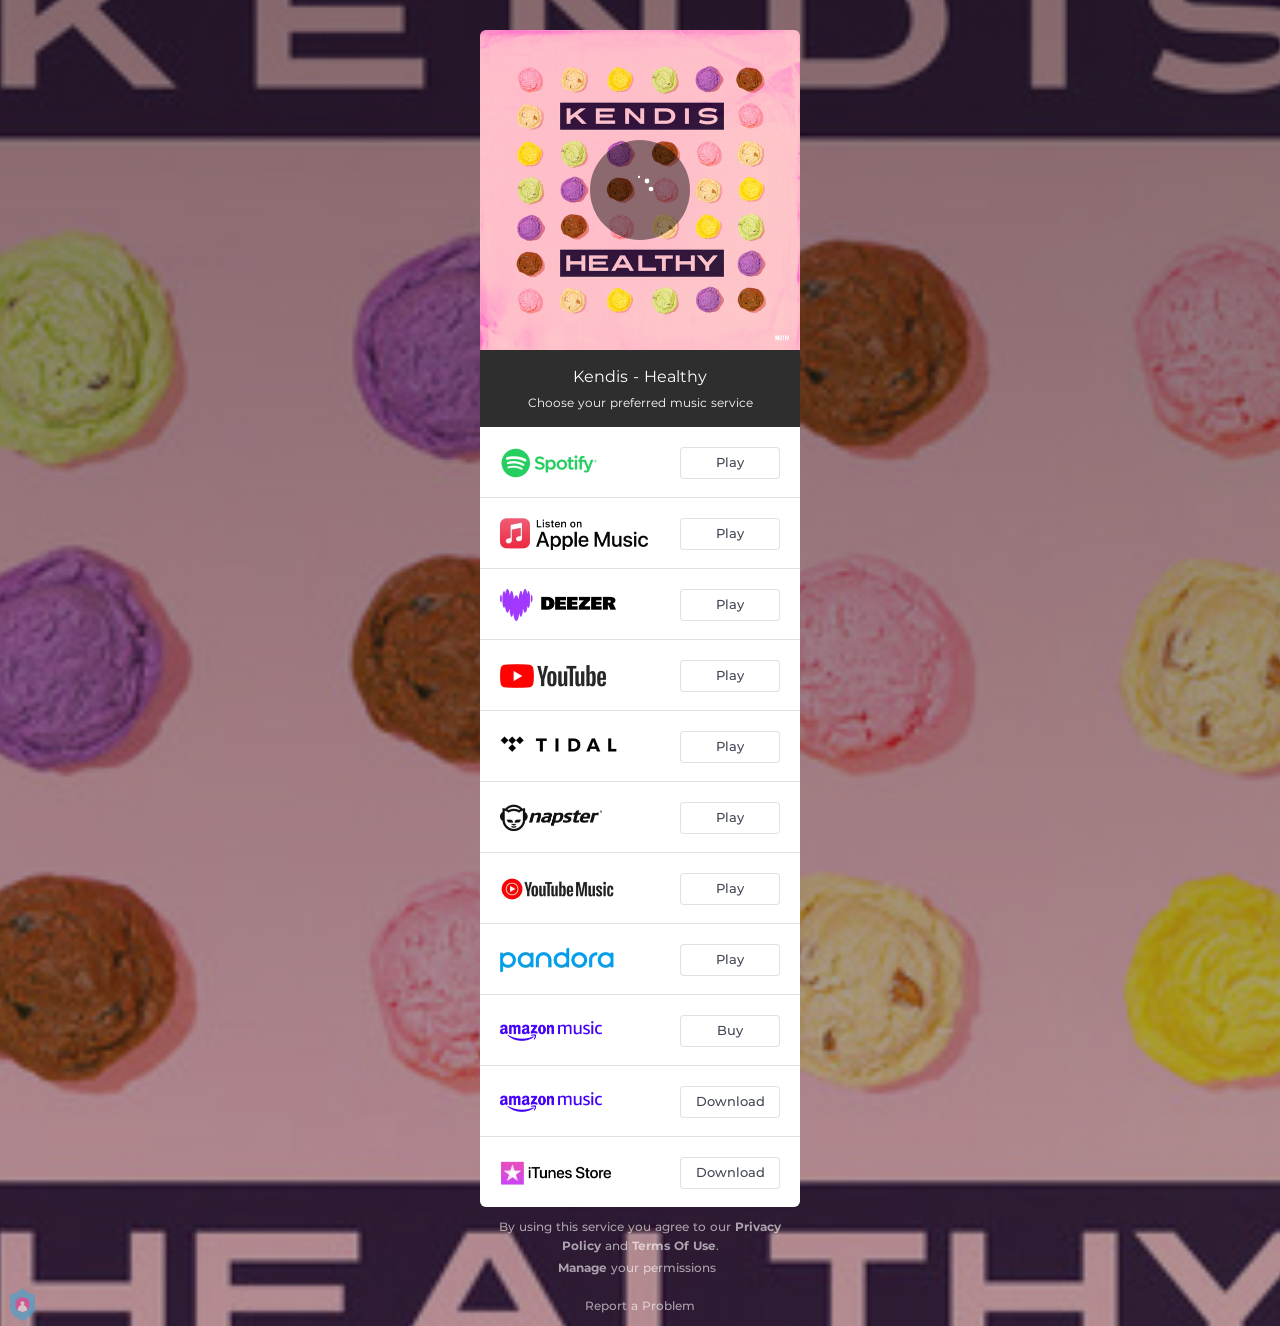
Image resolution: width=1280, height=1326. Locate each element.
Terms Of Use (674, 1245)
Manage (582, 1267)
